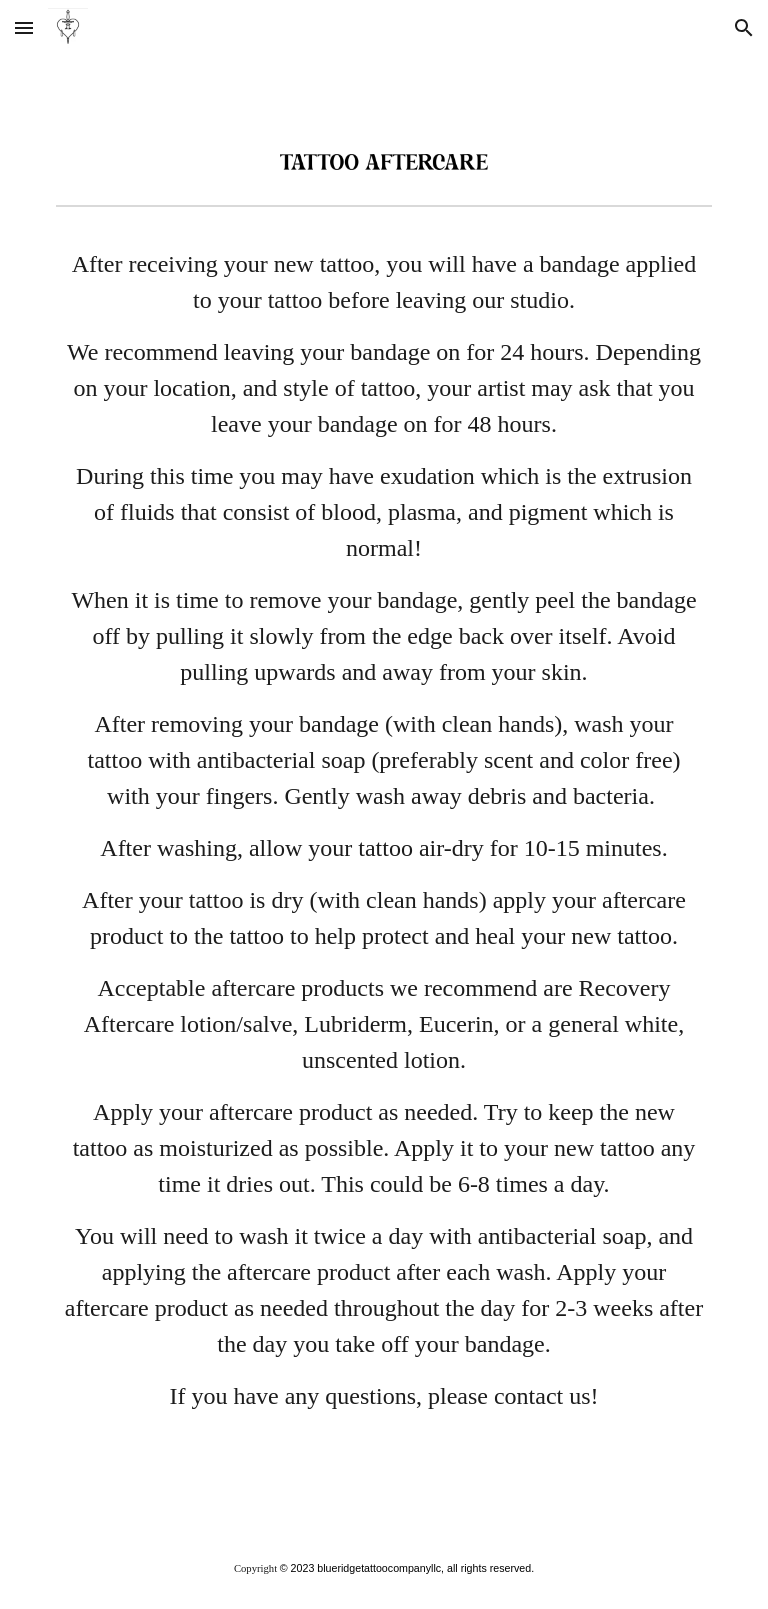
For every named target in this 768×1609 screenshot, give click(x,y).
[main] (383, 871)
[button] (24, 27)
